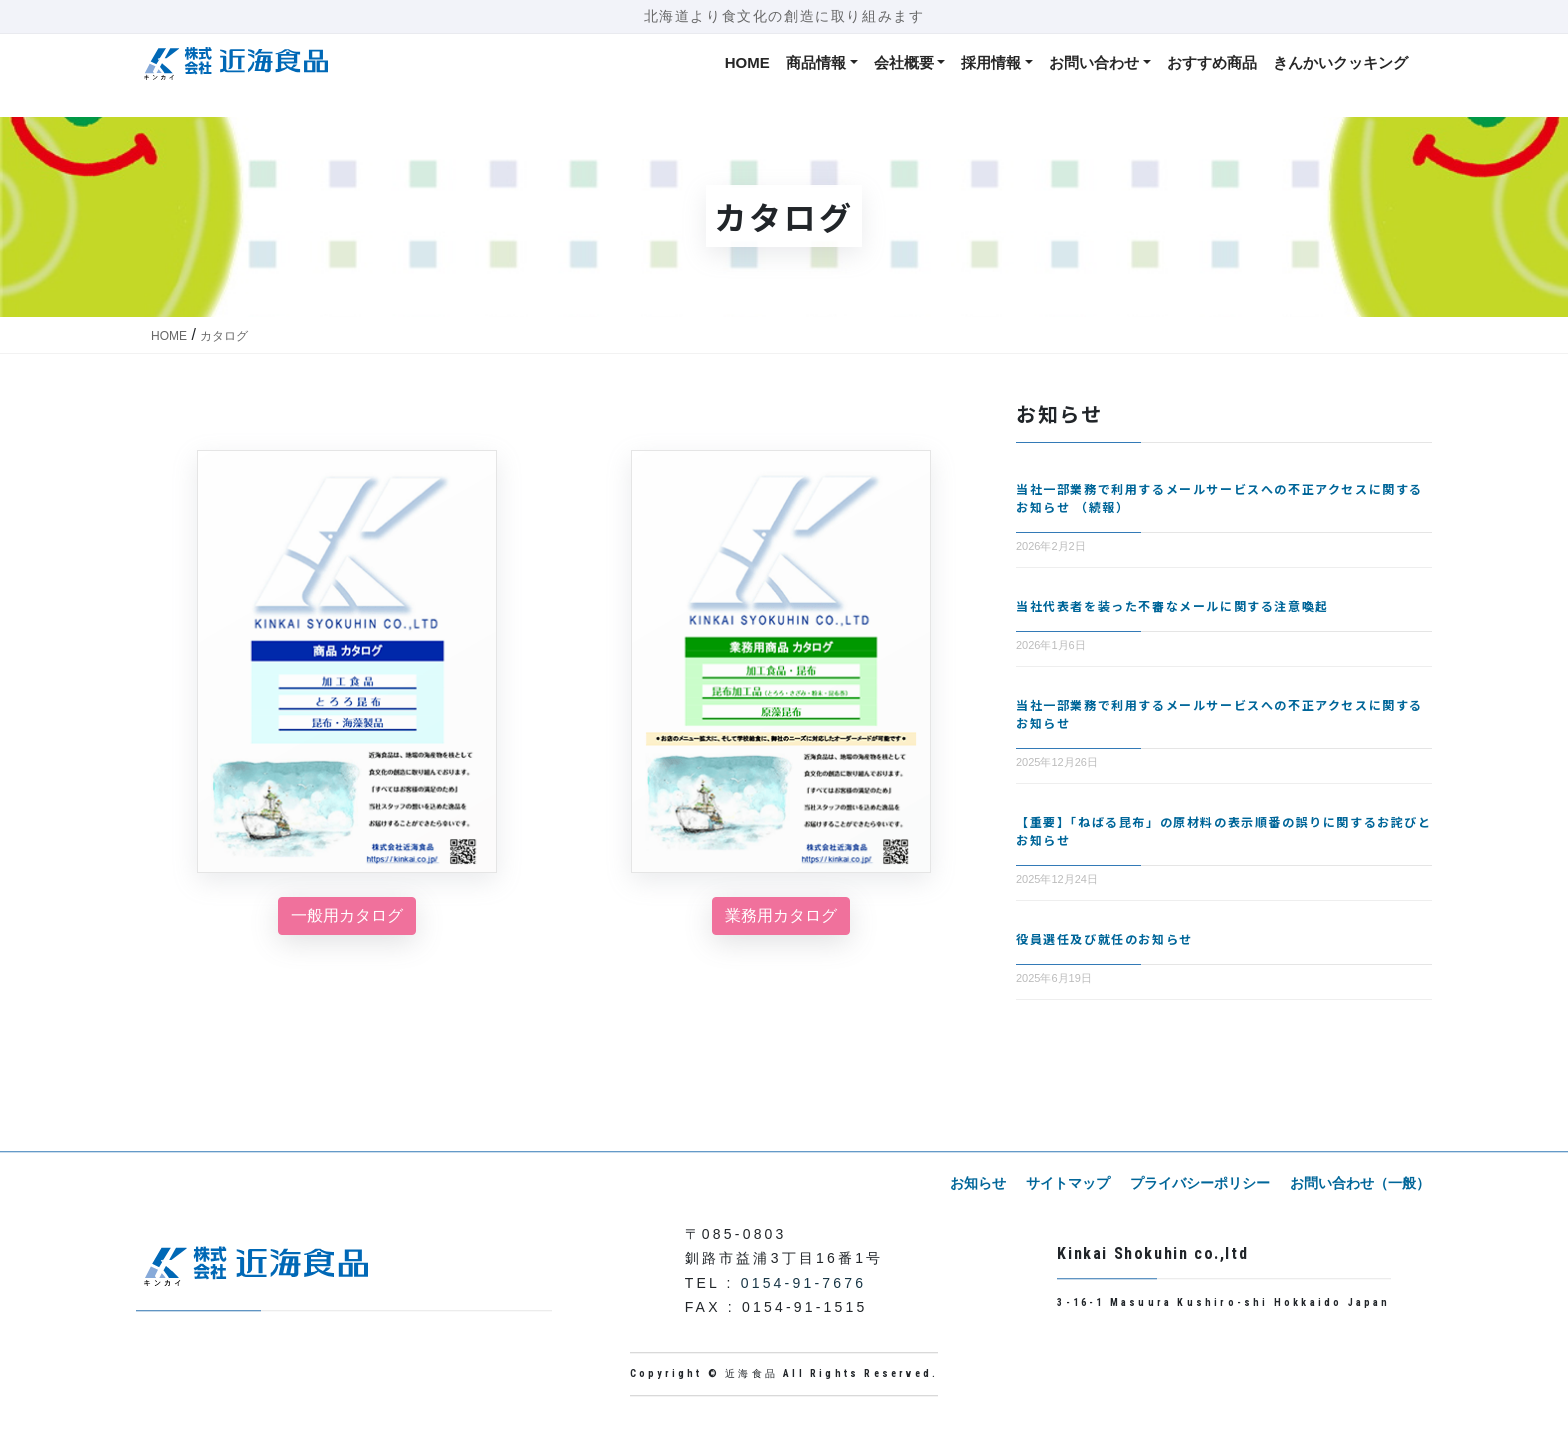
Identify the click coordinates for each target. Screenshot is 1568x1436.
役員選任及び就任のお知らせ (1104, 938)
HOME (747, 62)
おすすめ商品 (1212, 62)
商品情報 (816, 62)
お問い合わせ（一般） (1362, 1183)
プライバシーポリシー (1206, 1183)
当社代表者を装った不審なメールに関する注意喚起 (1172, 605)
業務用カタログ (781, 915)
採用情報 (991, 62)
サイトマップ (1078, 1183)
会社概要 (904, 62)
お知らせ (992, 1183)
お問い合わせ (1094, 62)
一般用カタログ (347, 915)
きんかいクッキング (1340, 62)
